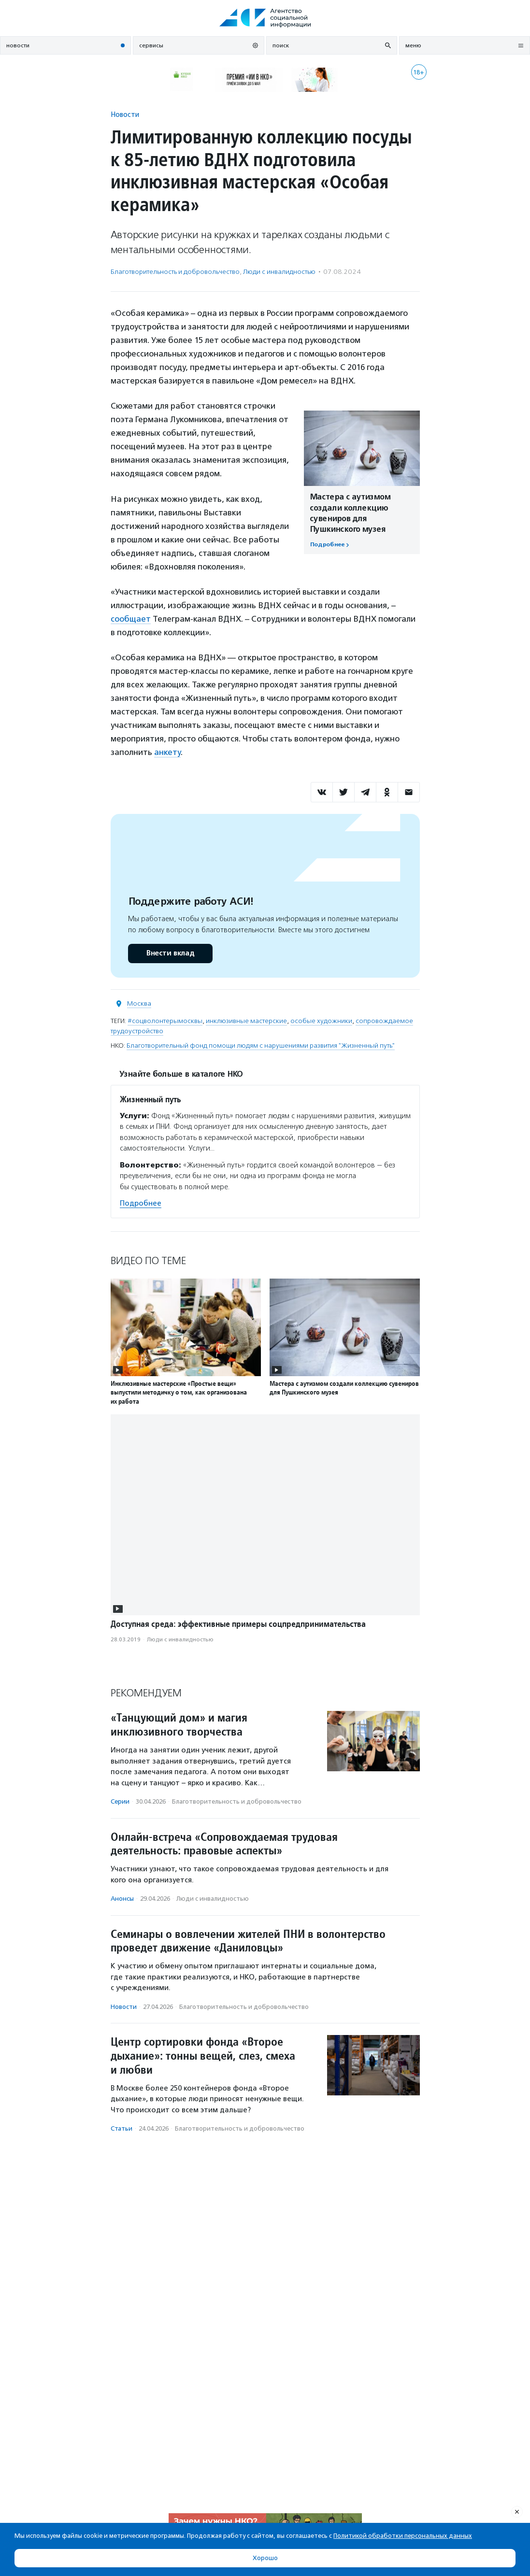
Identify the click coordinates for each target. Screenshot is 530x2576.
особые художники (321, 1021)
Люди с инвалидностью (279, 272)
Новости (125, 114)
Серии (120, 1801)
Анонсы (122, 1898)
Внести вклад (170, 953)
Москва (139, 1003)
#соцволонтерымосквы (165, 1021)
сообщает (131, 619)
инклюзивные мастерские (246, 1021)
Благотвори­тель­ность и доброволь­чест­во (175, 272)
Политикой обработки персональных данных (402, 2535)
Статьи (121, 2128)
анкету (167, 752)
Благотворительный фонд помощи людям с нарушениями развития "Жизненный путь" (261, 1045)
